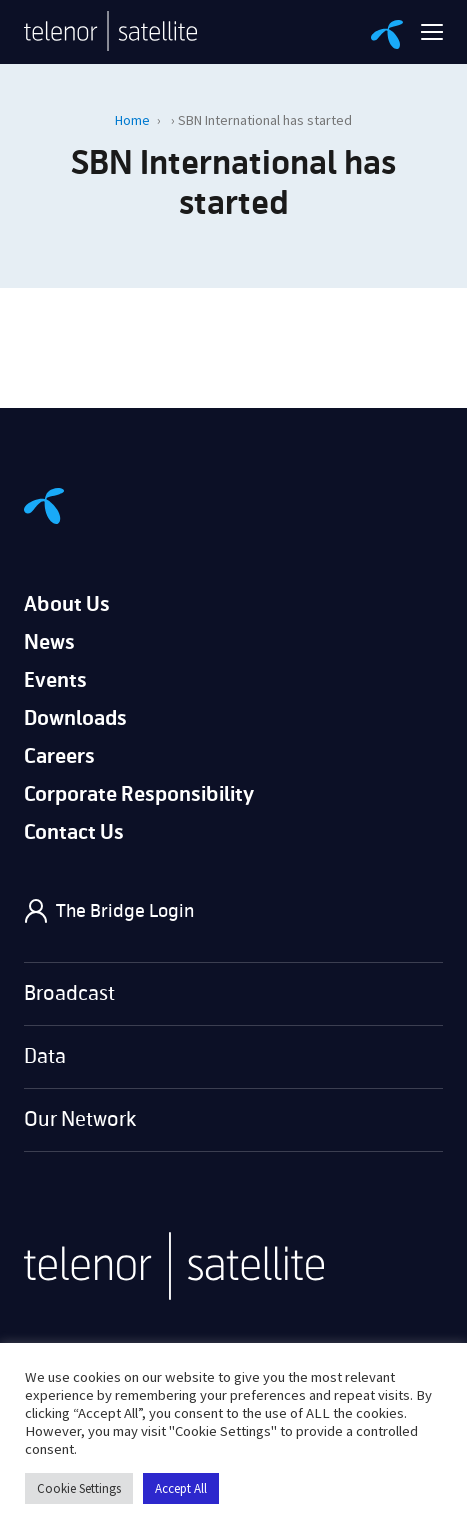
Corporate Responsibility (139, 794)
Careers (59, 756)
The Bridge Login (125, 911)
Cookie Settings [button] (79, 1488)
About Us (67, 604)
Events (55, 680)
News (49, 642)
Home (132, 120)
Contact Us (74, 832)
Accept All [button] (181, 1488)
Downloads (75, 718)
